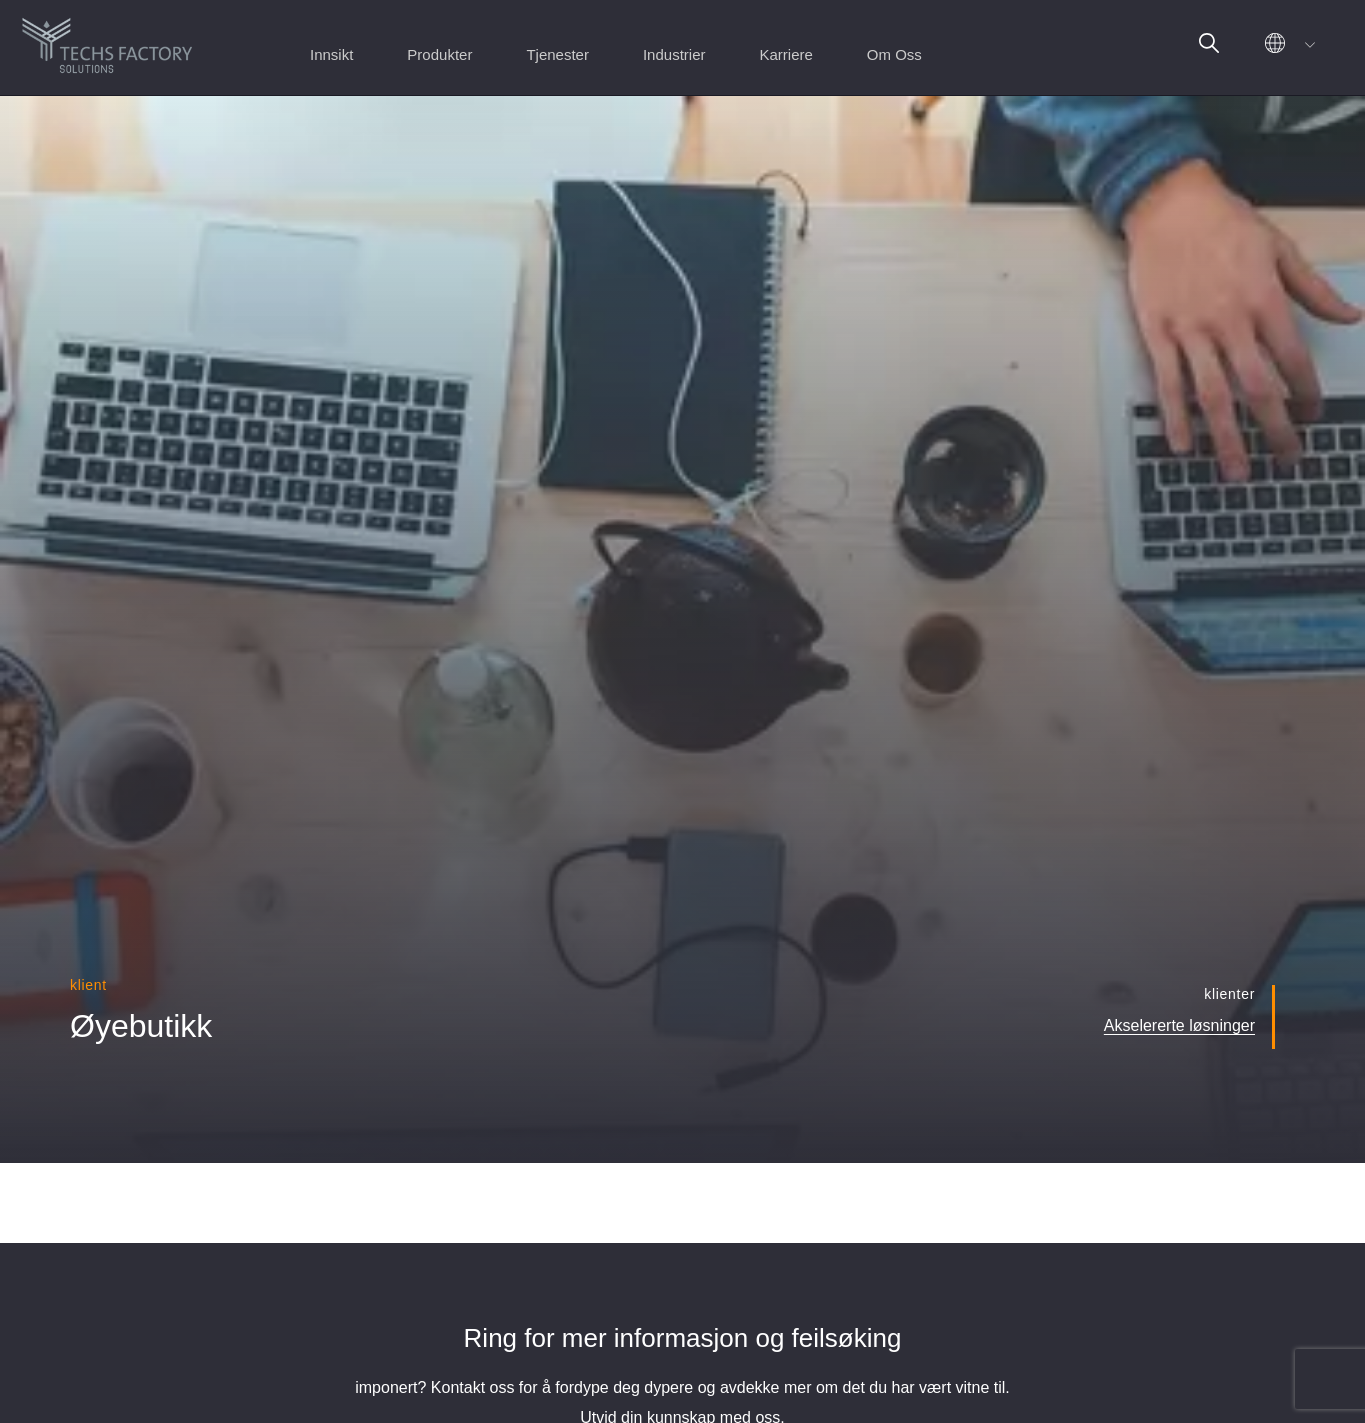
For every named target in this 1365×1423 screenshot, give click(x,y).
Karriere (785, 54)
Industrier (674, 54)
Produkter (439, 54)
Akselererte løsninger (1179, 1025)
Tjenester (557, 54)
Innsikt (331, 54)
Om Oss (894, 54)
